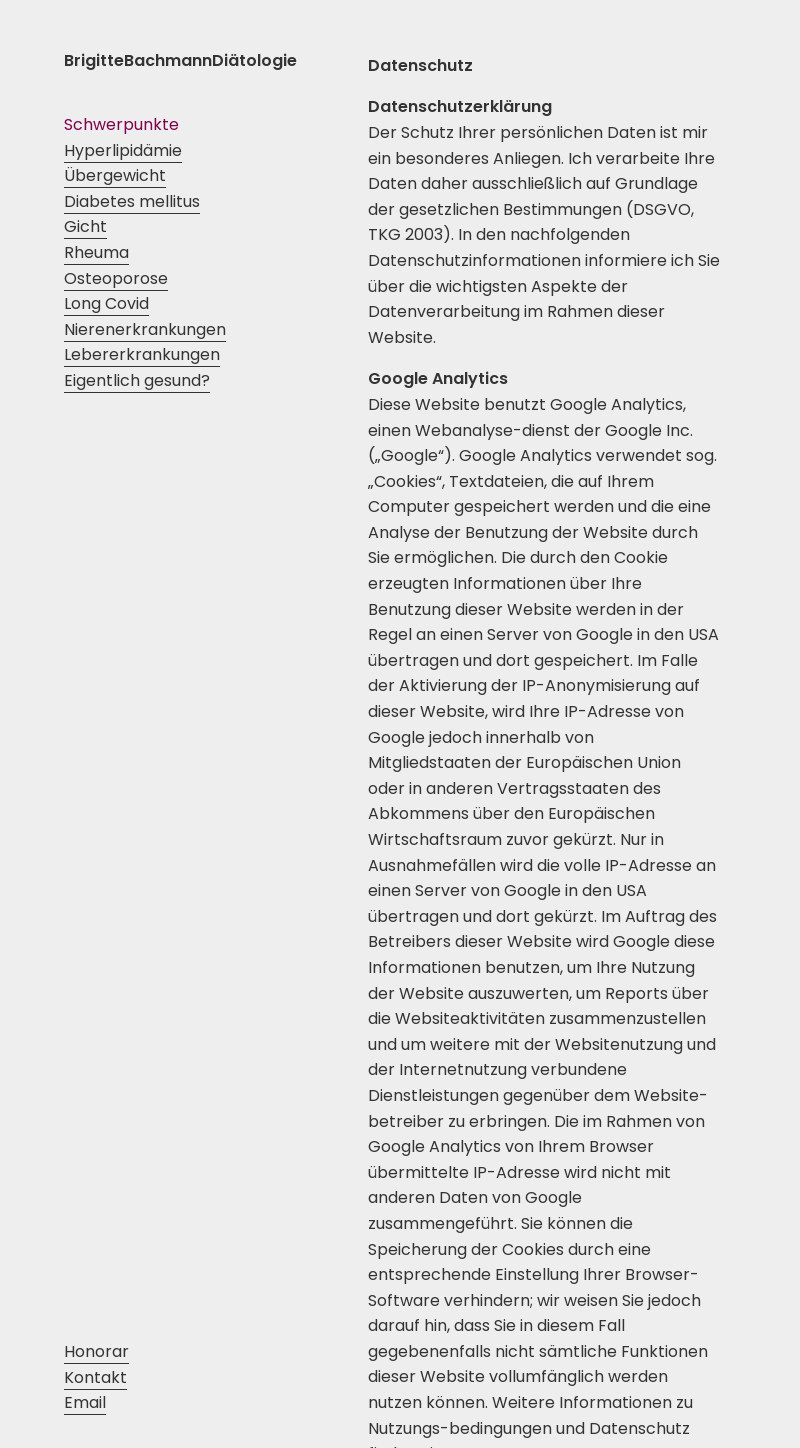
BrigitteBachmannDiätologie (180, 60)
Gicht (85, 226)
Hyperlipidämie (123, 150)
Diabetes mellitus (132, 201)
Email (85, 1402)
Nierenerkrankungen (145, 329)
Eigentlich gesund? (137, 380)
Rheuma (96, 252)
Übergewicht (115, 175)
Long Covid (106, 303)
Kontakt (95, 1377)
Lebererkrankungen (142, 354)
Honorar (96, 1351)
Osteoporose (116, 278)
